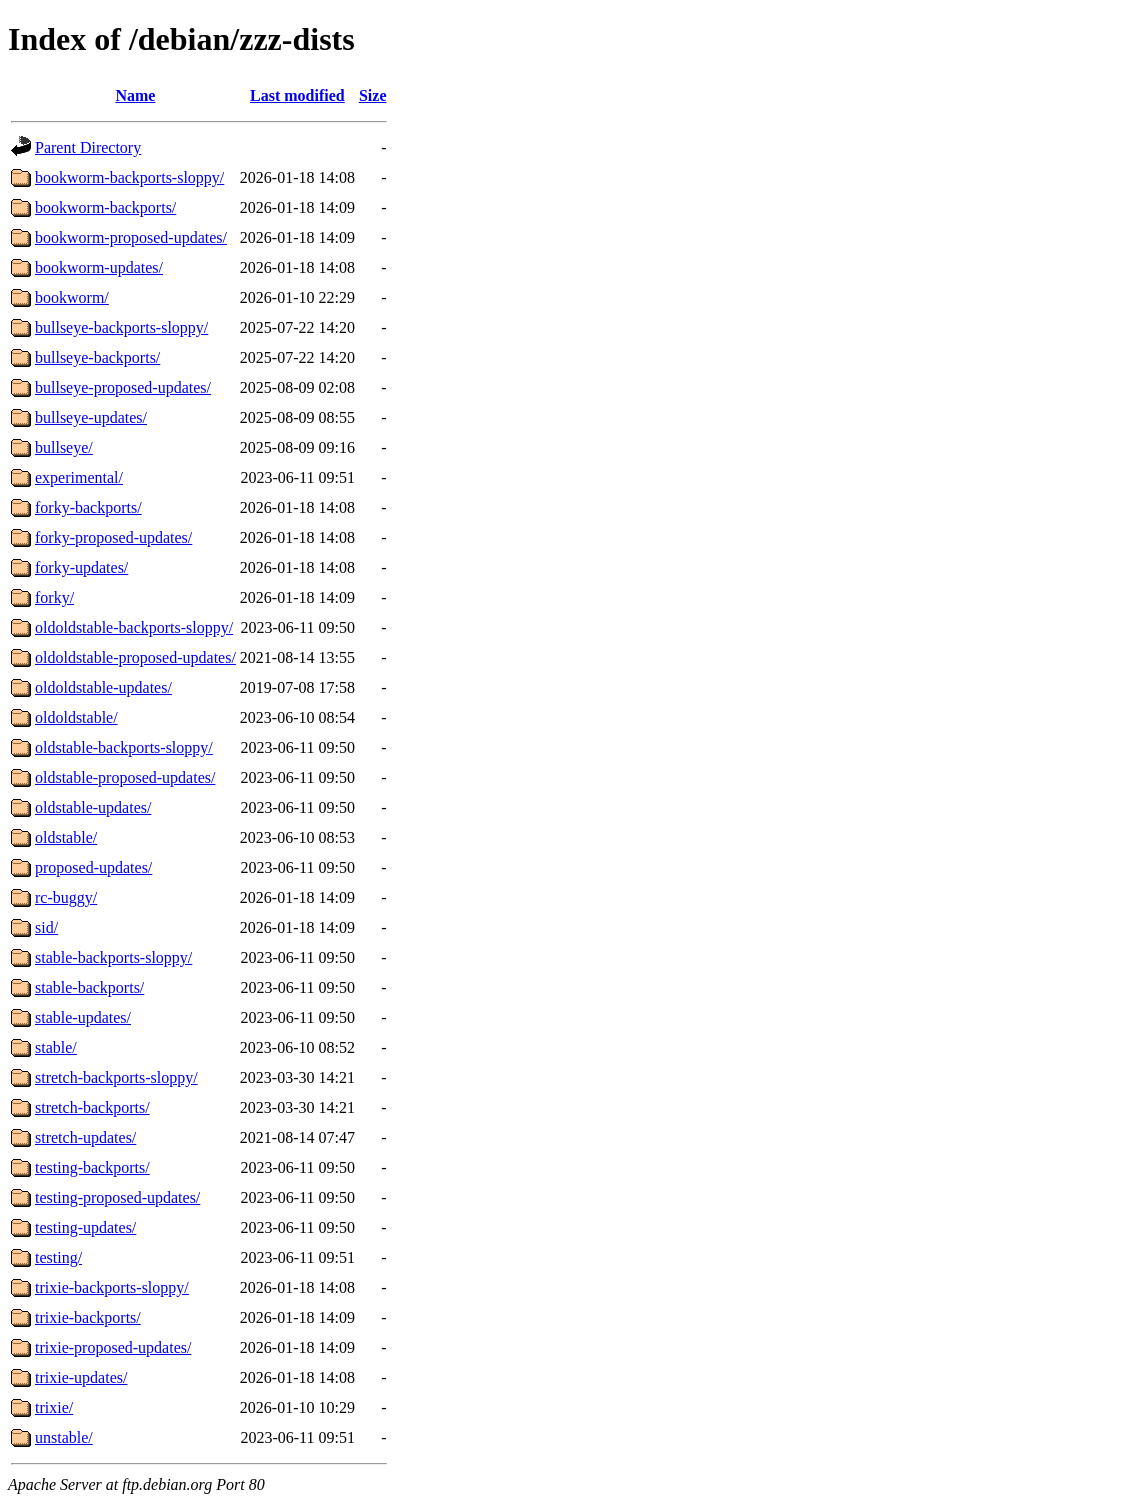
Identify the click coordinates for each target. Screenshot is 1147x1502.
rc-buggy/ (66, 897)
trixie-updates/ (81, 1377)
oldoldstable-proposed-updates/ (135, 657)
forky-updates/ (81, 567)
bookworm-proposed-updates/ (131, 237)
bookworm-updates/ (99, 267)
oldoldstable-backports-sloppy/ (134, 627)
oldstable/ (66, 837)
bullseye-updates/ (91, 417)
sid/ (46, 927)
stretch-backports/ (92, 1107)
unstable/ (64, 1437)
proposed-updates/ (93, 867)
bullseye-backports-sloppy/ (121, 327)
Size (373, 95)
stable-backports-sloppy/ (113, 957)
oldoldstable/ (76, 717)
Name (135, 95)
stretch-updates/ (85, 1137)
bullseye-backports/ (97, 357)
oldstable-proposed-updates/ (125, 777)
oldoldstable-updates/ (103, 687)
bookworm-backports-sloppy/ (129, 177)
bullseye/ (64, 447)
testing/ (58, 1257)
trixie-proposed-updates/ (113, 1347)
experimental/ (79, 477)
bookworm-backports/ (105, 207)
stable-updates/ (83, 1017)
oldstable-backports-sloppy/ (124, 747)
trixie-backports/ (88, 1317)
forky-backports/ (88, 507)
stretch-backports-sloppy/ (116, 1077)
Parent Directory (88, 147)
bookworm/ (72, 297)
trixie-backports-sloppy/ (112, 1287)
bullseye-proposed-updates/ (123, 387)
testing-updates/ (85, 1227)
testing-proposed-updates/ (117, 1197)
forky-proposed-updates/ (113, 537)
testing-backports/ (92, 1167)
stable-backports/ (89, 987)
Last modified (297, 95)
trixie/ (54, 1407)
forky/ (54, 597)
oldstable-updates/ (93, 807)
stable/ (56, 1047)
